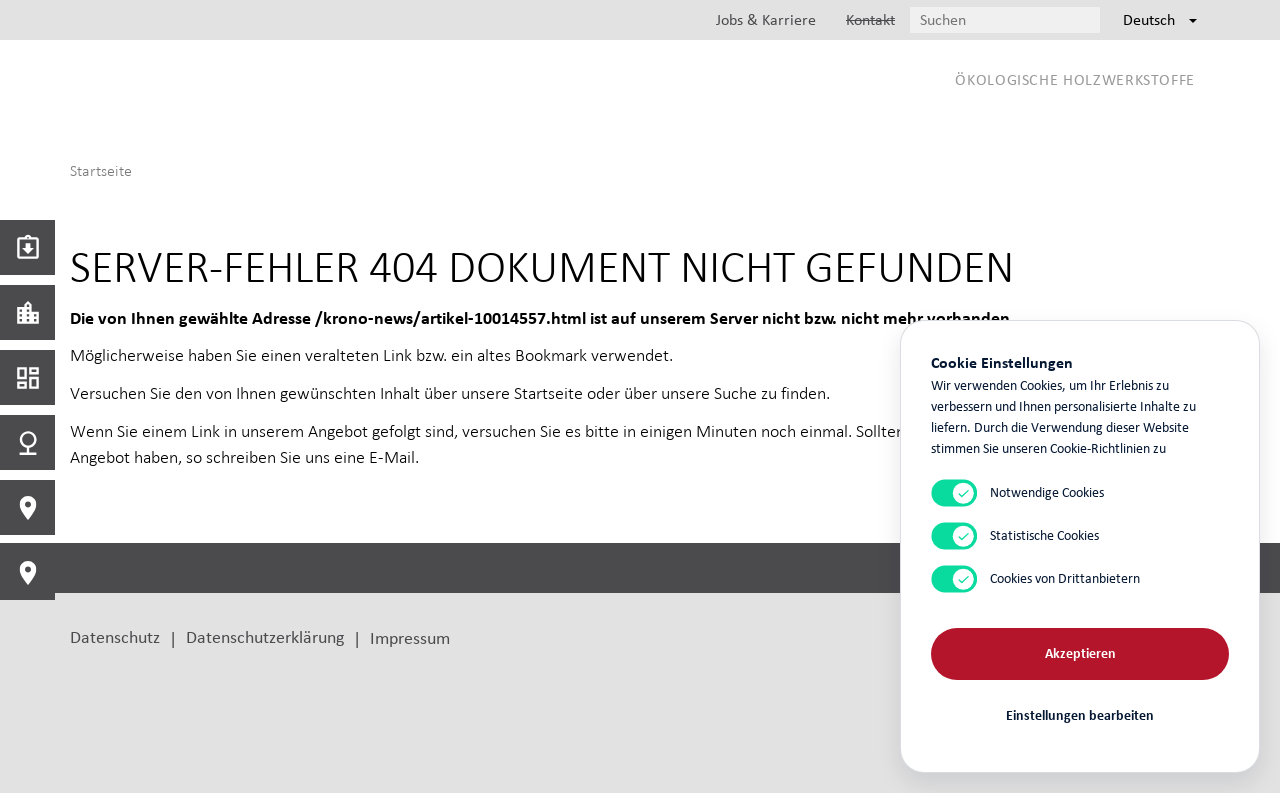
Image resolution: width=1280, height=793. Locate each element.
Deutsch (1160, 19)
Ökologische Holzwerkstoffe (1075, 79)
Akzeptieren (1080, 653)
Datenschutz (115, 636)
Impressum (410, 637)
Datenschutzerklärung (265, 636)
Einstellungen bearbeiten (1080, 715)
